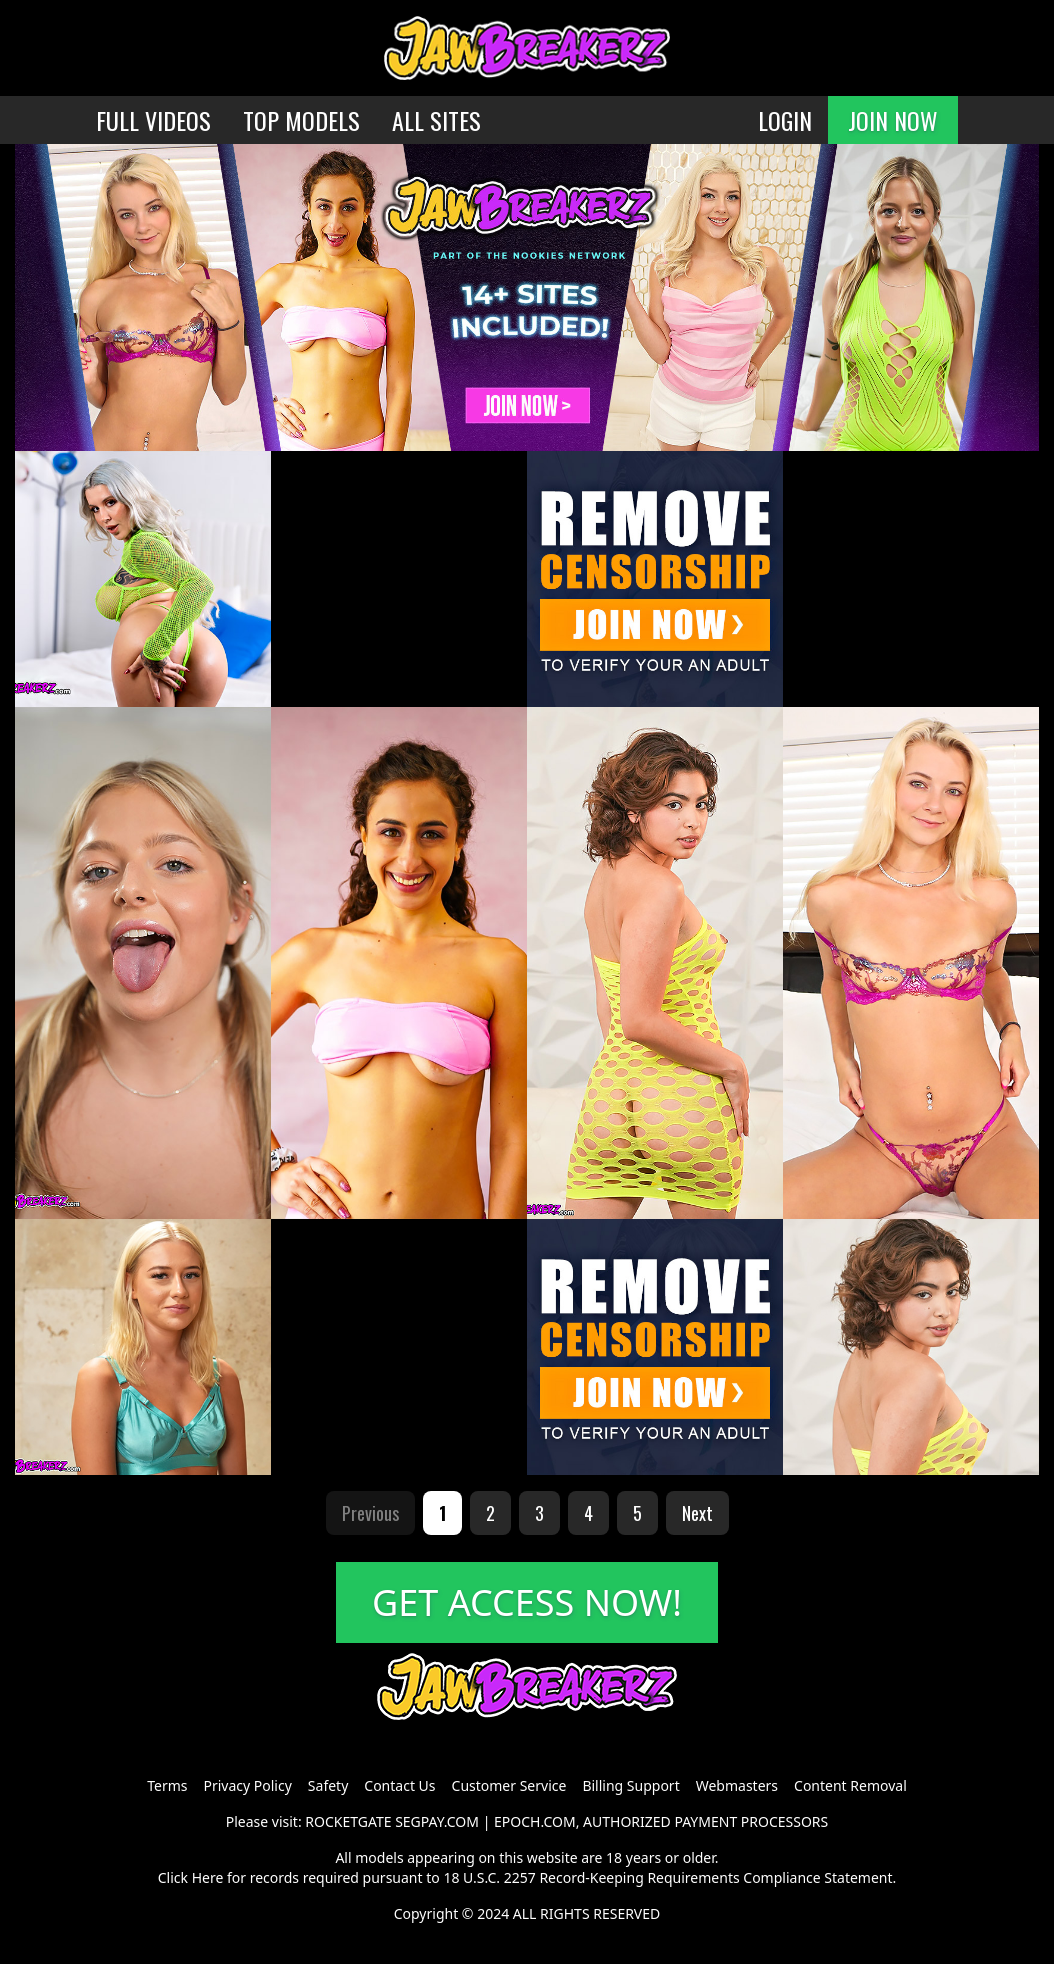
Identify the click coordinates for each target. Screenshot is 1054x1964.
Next (697, 1513)
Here (208, 1877)
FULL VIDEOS (153, 120)
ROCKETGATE (348, 1821)
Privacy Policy (247, 1785)
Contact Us (399, 1785)
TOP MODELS (301, 120)
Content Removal (850, 1785)
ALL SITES (436, 120)
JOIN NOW (893, 120)
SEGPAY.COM (437, 1821)
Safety (328, 1785)
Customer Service (509, 1785)
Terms (167, 1785)
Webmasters (737, 1785)
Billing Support (630, 1785)
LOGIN (785, 120)
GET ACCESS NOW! (527, 1602)
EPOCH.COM (535, 1821)
